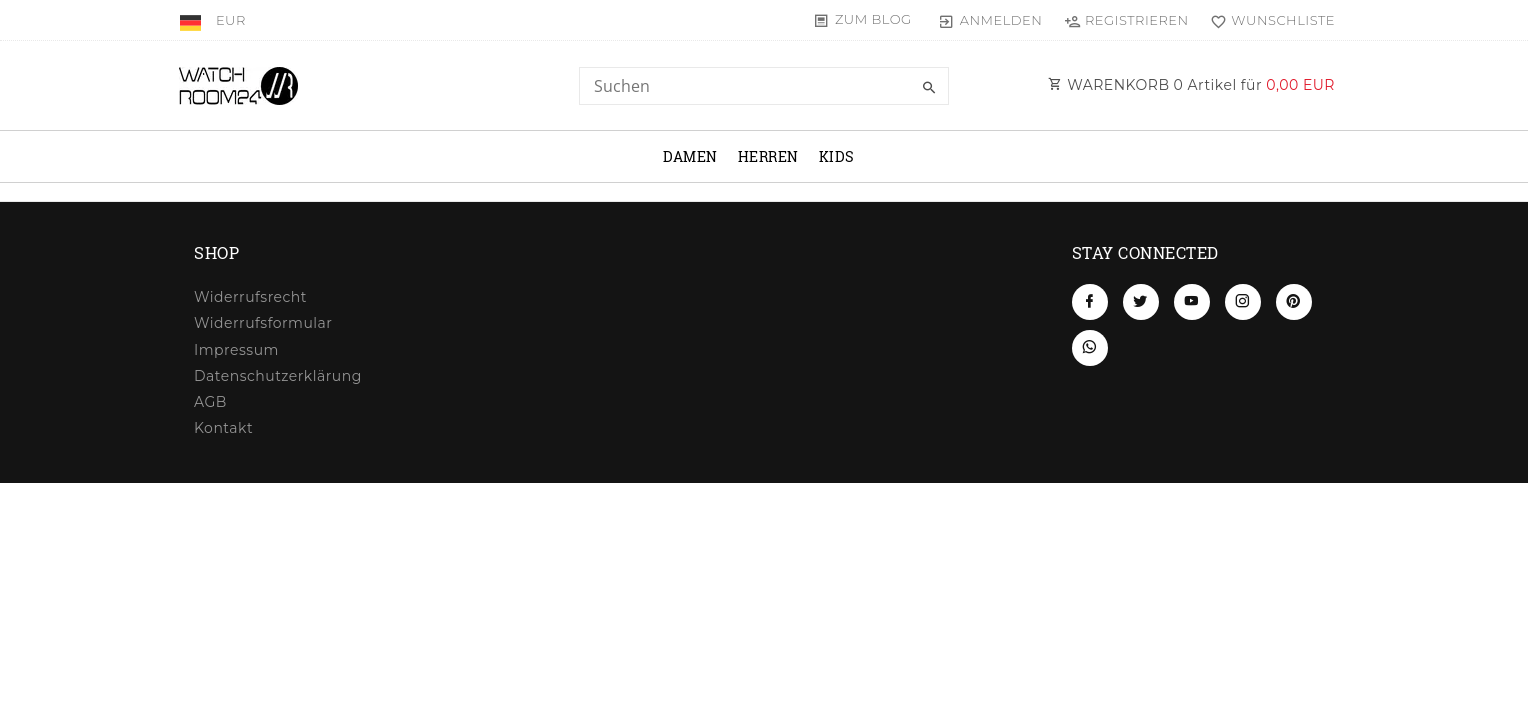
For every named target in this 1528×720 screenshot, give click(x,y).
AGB (210, 402)
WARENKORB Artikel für (1191, 85)
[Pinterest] (1294, 302)
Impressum (236, 350)
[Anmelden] (990, 20)
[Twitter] (1141, 302)
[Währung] (231, 20)
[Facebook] (1090, 302)
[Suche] (929, 88)
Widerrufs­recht (250, 297)
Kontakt (223, 428)
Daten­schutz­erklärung (278, 376)
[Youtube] (1192, 302)
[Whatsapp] (1090, 348)
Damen (690, 156)
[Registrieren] (1126, 20)
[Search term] (764, 86)
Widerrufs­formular (263, 323)
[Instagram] (1243, 302)
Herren (768, 156)
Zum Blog (873, 19)
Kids (837, 156)
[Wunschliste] (1268, 20)
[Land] (192, 20)
